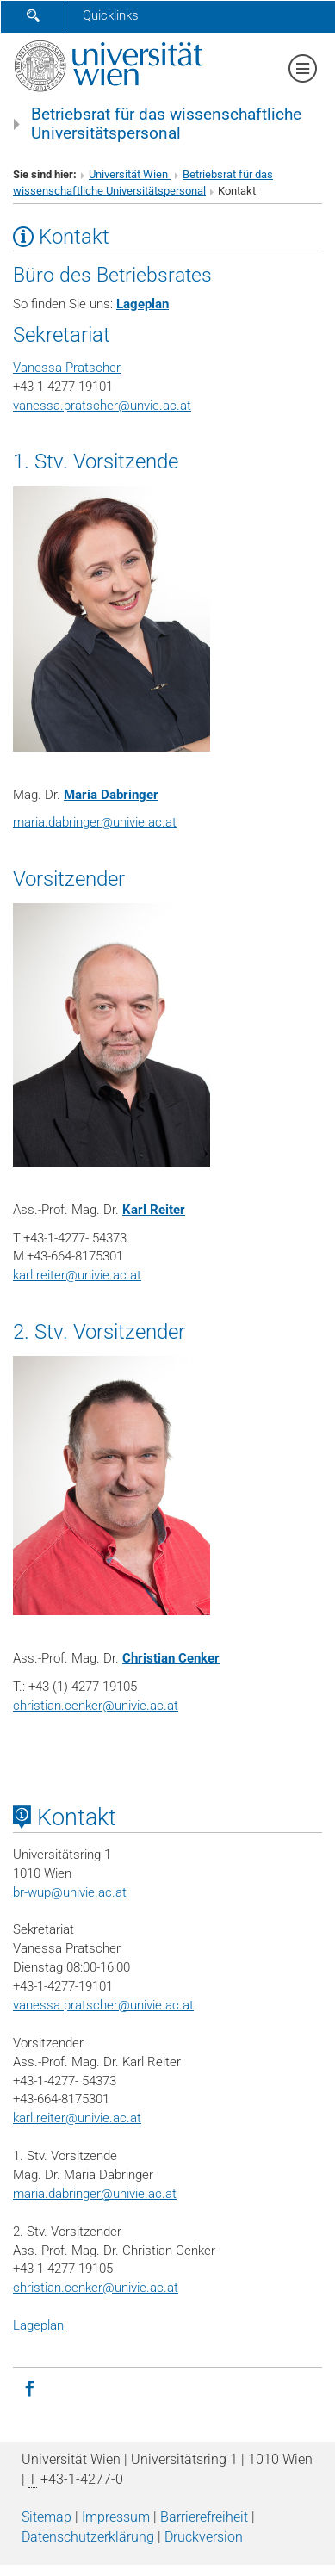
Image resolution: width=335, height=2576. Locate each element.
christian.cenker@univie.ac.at (95, 1705)
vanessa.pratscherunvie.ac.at (102, 405)
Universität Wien (130, 174)
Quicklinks (111, 15)
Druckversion (203, 2537)
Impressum (116, 2517)
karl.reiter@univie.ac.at (77, 1275)
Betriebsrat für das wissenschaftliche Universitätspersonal (166, 124)
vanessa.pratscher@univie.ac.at (103, 2005)
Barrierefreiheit (204, 2517)
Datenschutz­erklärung (88, 2537)
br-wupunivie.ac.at (70, 1892)
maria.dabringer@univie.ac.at (95, 2193)
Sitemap (46, 2517)
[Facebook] (29, 2387)
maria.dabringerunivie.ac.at (95, 822)
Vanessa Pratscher (67, 367)
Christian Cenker (171, 1658)
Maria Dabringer (111, 794)
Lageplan (142, 304)
